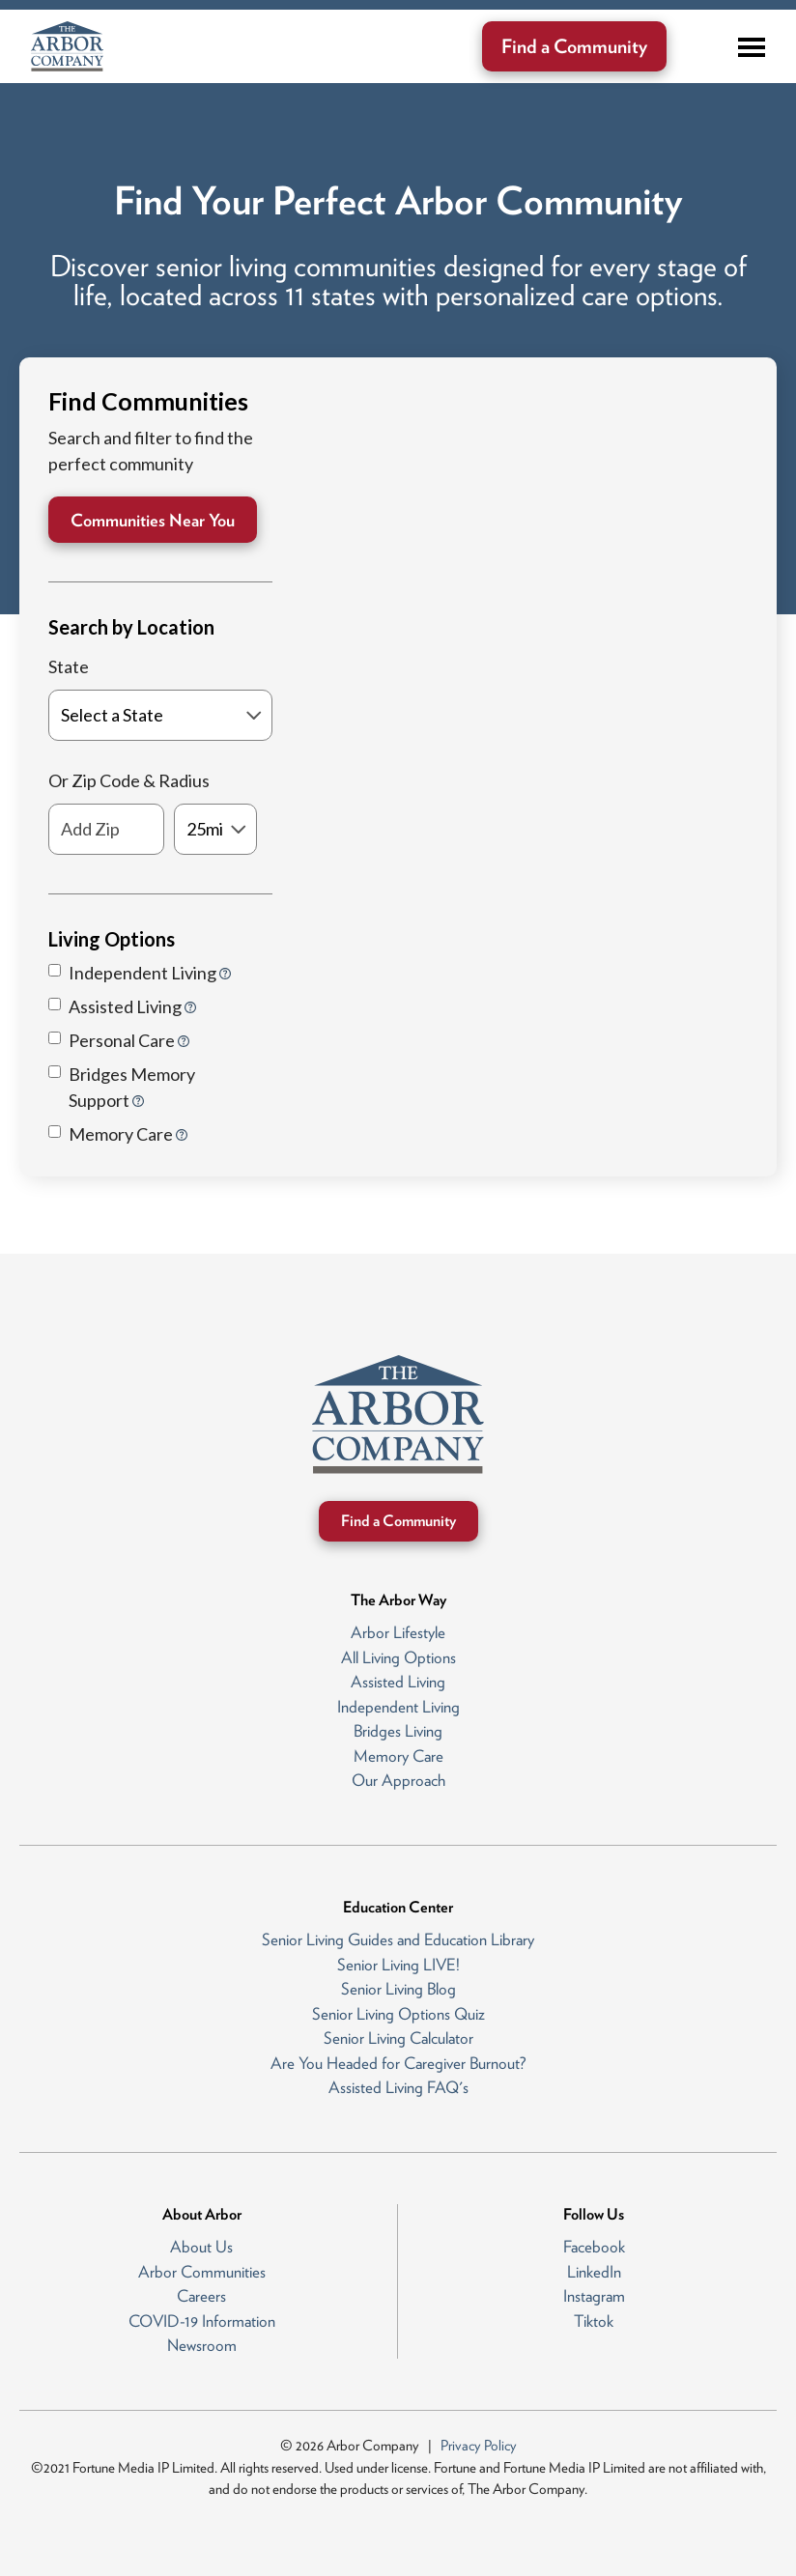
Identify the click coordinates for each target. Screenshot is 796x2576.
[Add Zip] (106, 829)
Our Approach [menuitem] (398, 1780)
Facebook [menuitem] (594, 2246)
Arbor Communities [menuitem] (202, 2271)
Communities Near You (153, 520)
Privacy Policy (479, 2445)
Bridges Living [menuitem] (398, 1731)
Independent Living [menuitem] (398, 1706)
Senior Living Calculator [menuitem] (398, 2038)
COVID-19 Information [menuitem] (201, 2321)
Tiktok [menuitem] (593, 2321)
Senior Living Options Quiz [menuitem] (398, 2014)
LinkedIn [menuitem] (594, 2271)
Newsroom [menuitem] (202, 2345)
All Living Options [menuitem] (398, 1657)
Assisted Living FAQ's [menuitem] (398, 2087)
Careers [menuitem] (201, 2296)
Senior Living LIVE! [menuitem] (398, 1964)
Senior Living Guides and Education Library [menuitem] (398, 1939)
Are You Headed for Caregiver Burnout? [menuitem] (398, 2063)
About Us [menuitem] (201, 2246)
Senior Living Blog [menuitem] (398, 1988)
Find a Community (574, 46)
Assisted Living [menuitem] (398, 1681)
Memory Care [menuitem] (398, 1756)
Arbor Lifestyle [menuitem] (398, 1632)
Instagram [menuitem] (594, 2296)
